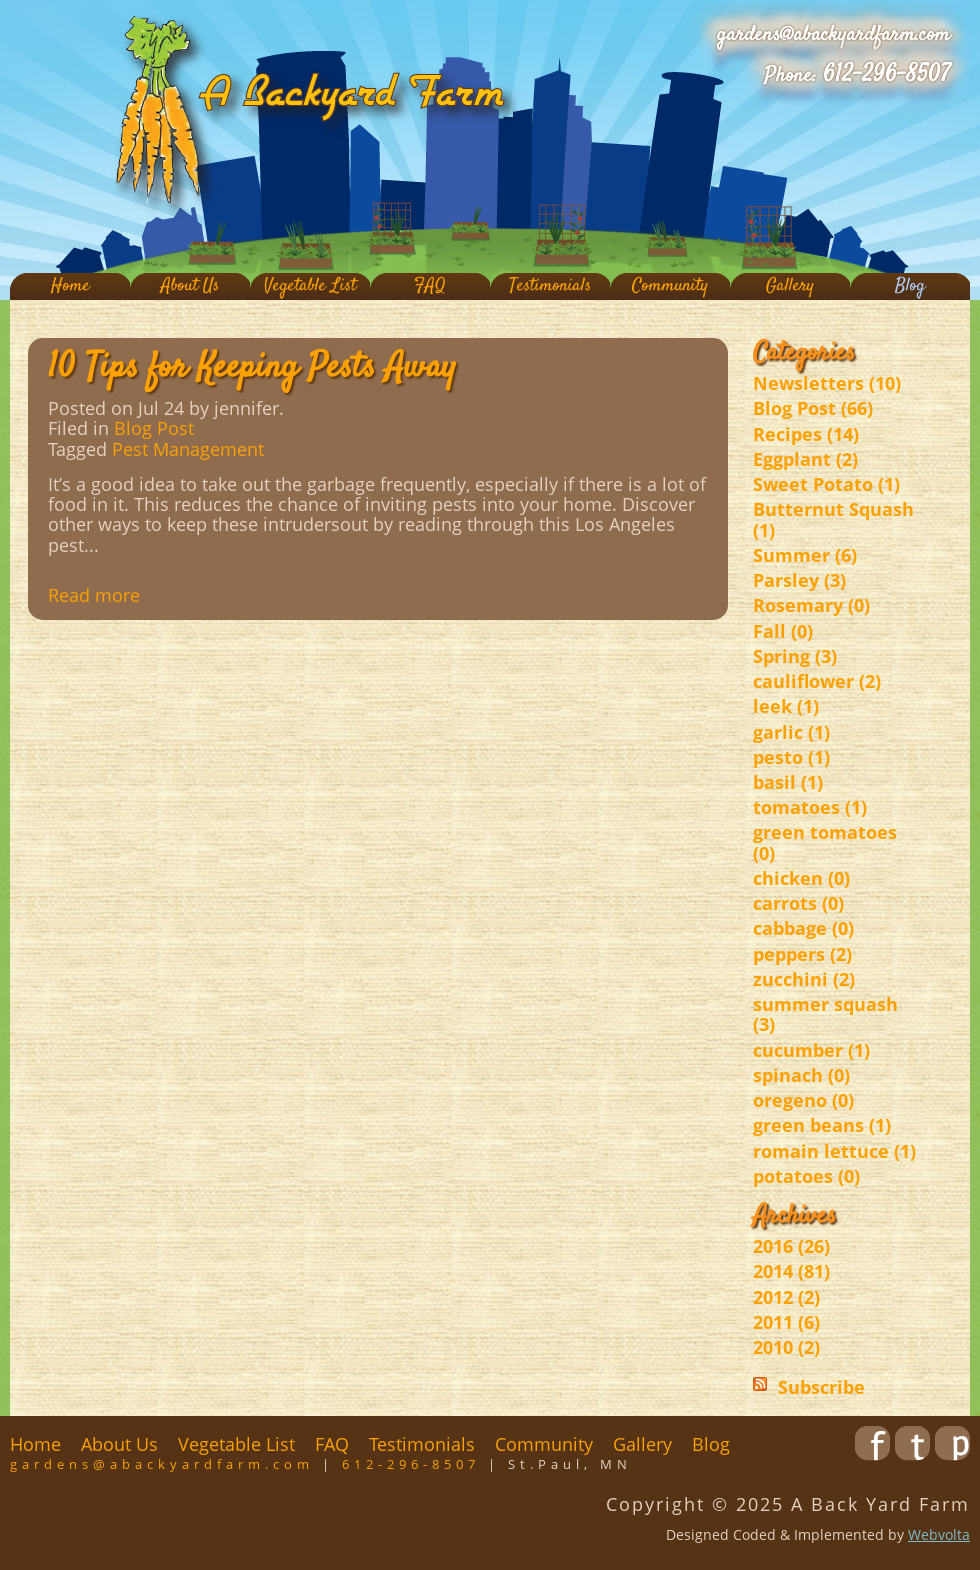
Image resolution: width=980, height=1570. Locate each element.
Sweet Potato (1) (826, 484)
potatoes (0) (806, 1176)
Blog (910, 286)
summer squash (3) (825, 1014)
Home (70, 286)
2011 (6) (786, 1322)
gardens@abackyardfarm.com (833, 35)
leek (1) (786, 706)
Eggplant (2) (805, 459)
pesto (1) (791, 757)
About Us (190, 286)
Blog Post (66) (813, 408)
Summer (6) (805, 555)
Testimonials (550, 286)
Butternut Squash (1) (833, 519)
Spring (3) (795, 656)
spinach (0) (801, 1075)
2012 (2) (786, 1297)
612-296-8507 (886, 75)
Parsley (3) (799, 580)
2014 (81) (791, 1271)
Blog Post (154, 428)
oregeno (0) (803, 1100)
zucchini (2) (804, 979)
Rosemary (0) (811, 605)
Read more (94, 595)
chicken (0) (801, 878)
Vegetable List (310, 286)
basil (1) (788, 782)
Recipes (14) (806, 434)
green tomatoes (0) (825, 842)
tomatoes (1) (810, 807)
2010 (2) (786, 1347)
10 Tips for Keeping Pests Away (252, 368)
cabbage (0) (803, 928)
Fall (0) (783, 631)
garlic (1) (791, 732)
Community (670, 286)
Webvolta (939, 1534)
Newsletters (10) (827, 383)
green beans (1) (822, 1125)
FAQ (430, 286)
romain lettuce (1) (834, 1151)
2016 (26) (791, 1246)
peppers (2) (802, 954)
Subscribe (821, 1387)
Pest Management (188, 449)
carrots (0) (798, 903)
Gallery (790, 286)
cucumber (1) (811, 1050)
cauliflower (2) (817, 681)
